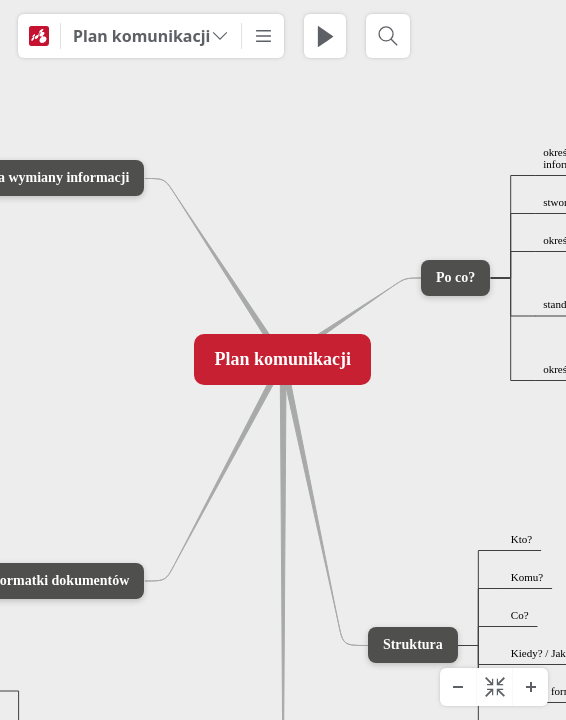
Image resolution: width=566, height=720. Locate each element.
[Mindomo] (39, 36)
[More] (263, 36)
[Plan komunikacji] (151, 36)
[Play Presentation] (325, 36)
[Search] (388, 36)
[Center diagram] (494, 687)
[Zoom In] (530, 687)
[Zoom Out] (458, 687)
